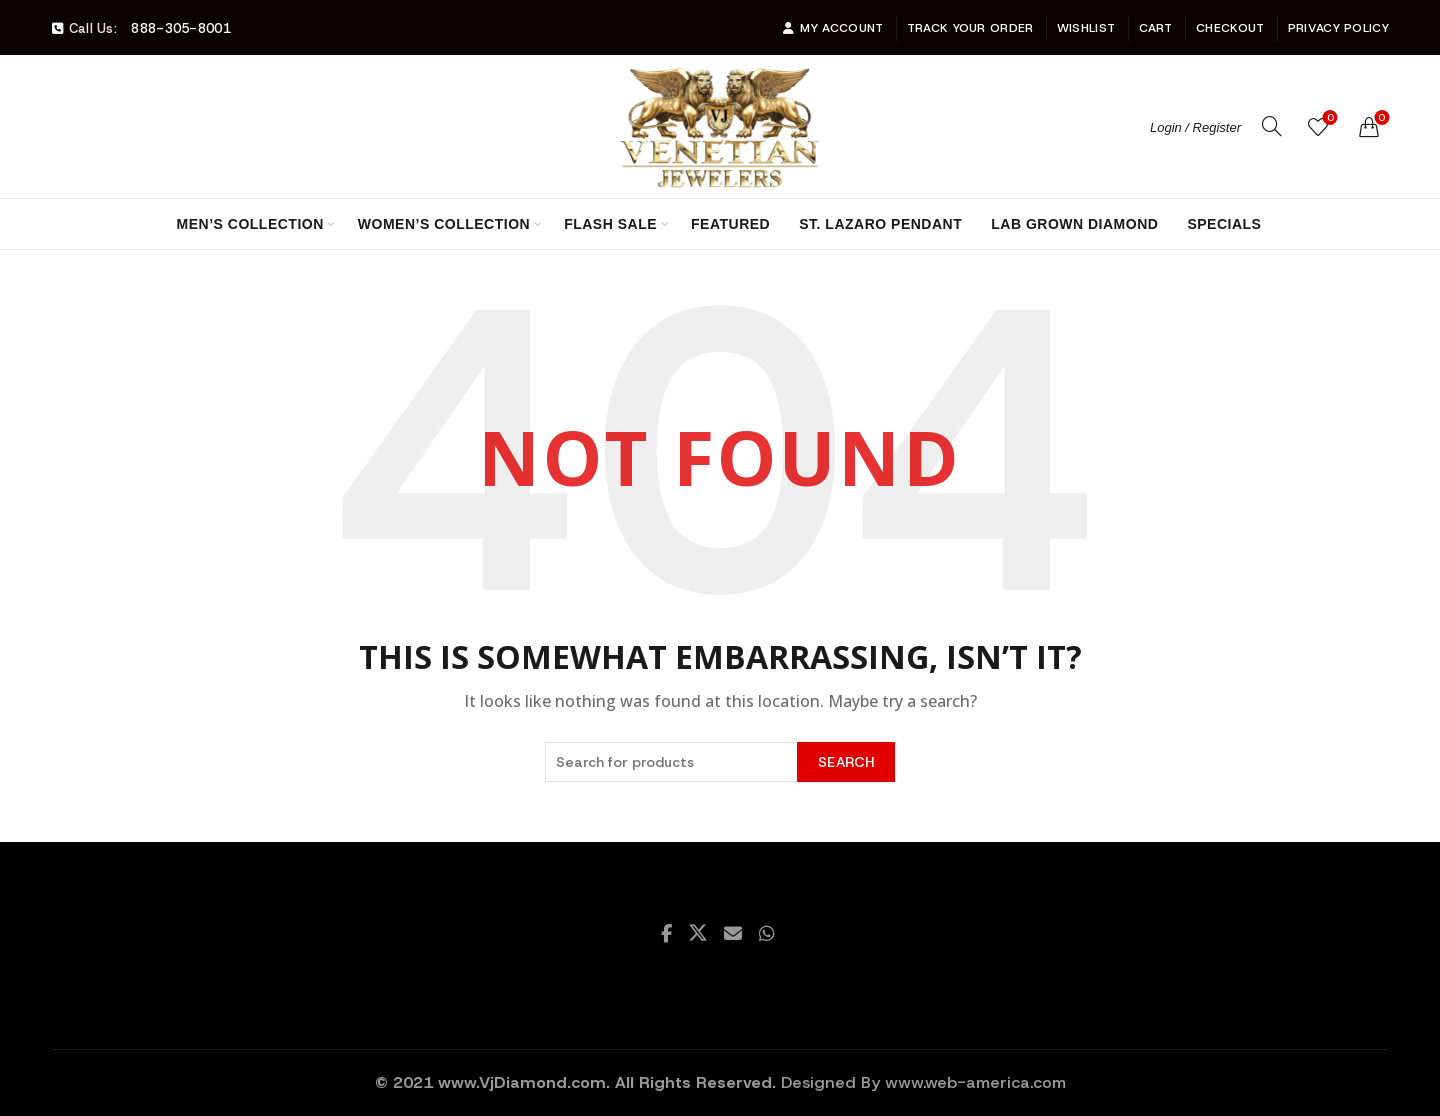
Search (846, 762)
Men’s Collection (250, 224)
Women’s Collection (444, 224)
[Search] (1272, 126)
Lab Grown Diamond (1074, 224)
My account (832, 28)
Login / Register (1195, 127)
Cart (1156, 28)
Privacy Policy (1338, 28)
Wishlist (1086, 28)
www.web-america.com (975, 1082)
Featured (730, 224)
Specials (1224, 224)
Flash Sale (610, 224)
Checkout (1230, 28)
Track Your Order (970, 28)
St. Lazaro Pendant (880, 224)
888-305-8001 (181, 28)
